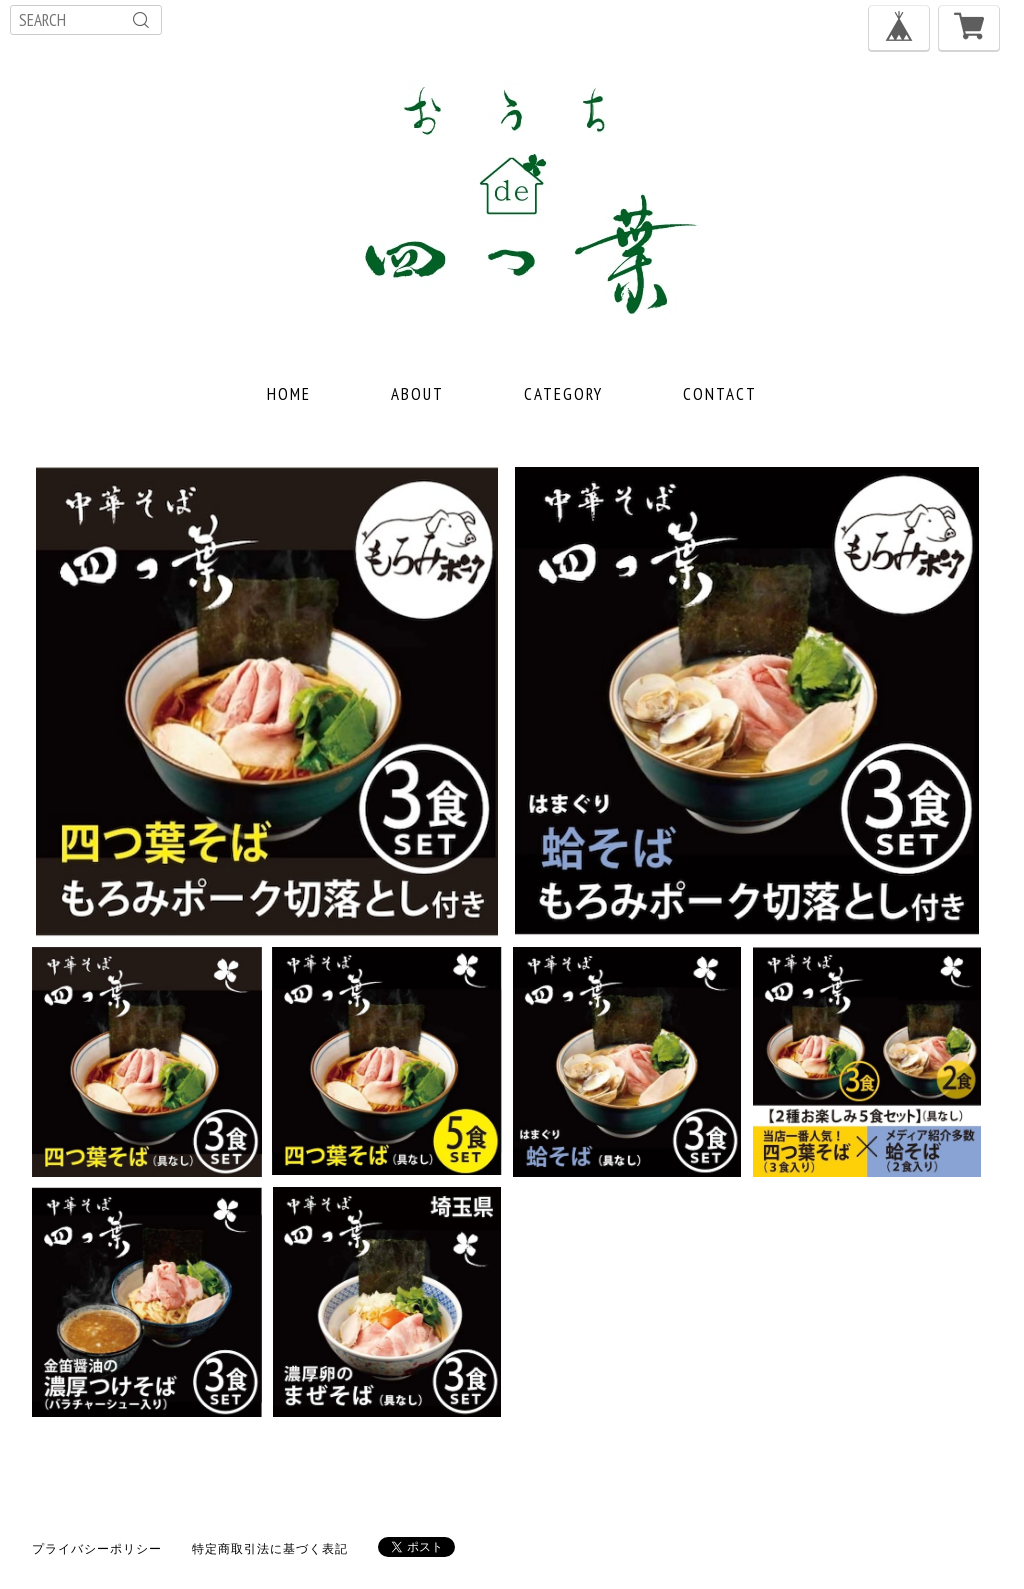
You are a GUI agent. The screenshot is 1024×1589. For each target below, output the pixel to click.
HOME (289, 394)
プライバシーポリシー (97, 1548)
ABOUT (417, 394)
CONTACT (720, 394)
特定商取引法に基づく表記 (270, 1548)
